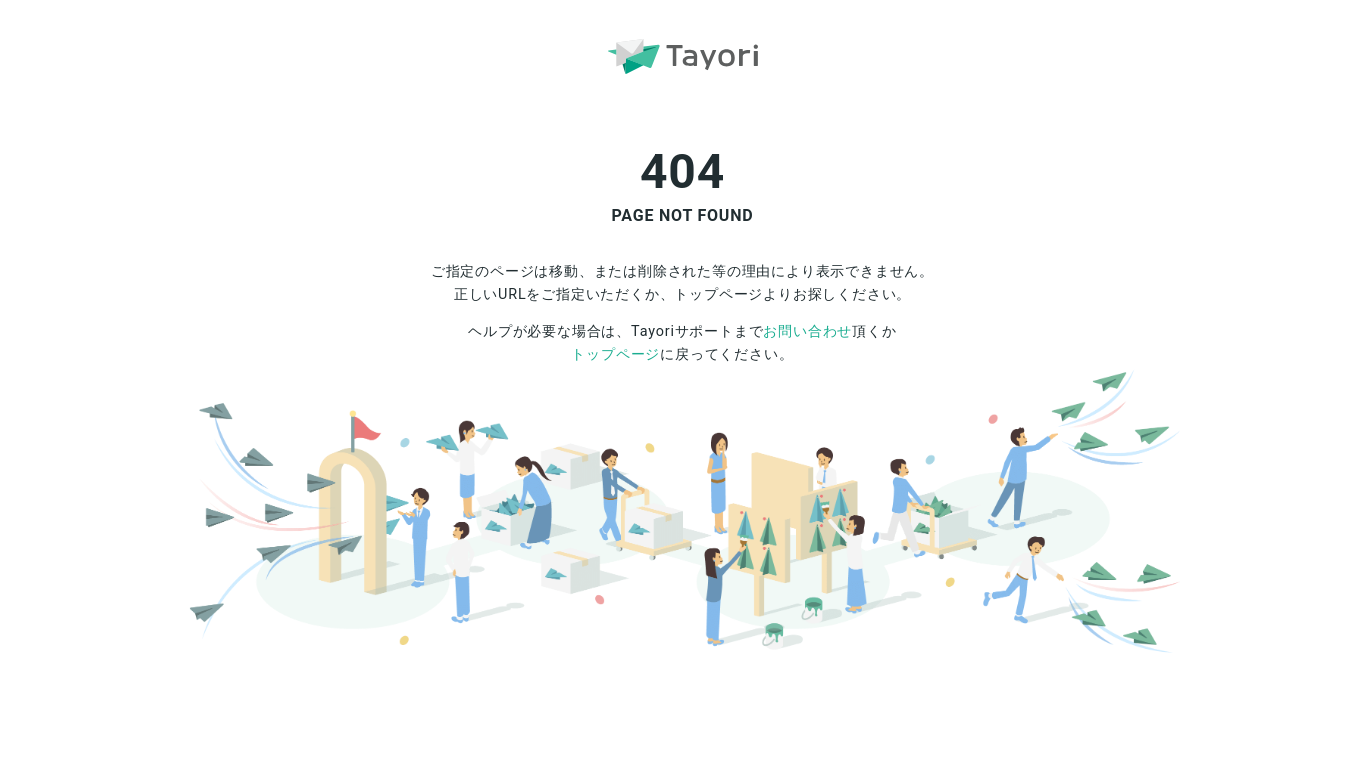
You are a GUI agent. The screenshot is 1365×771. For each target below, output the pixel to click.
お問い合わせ (807, 331)
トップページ (615, 354)
